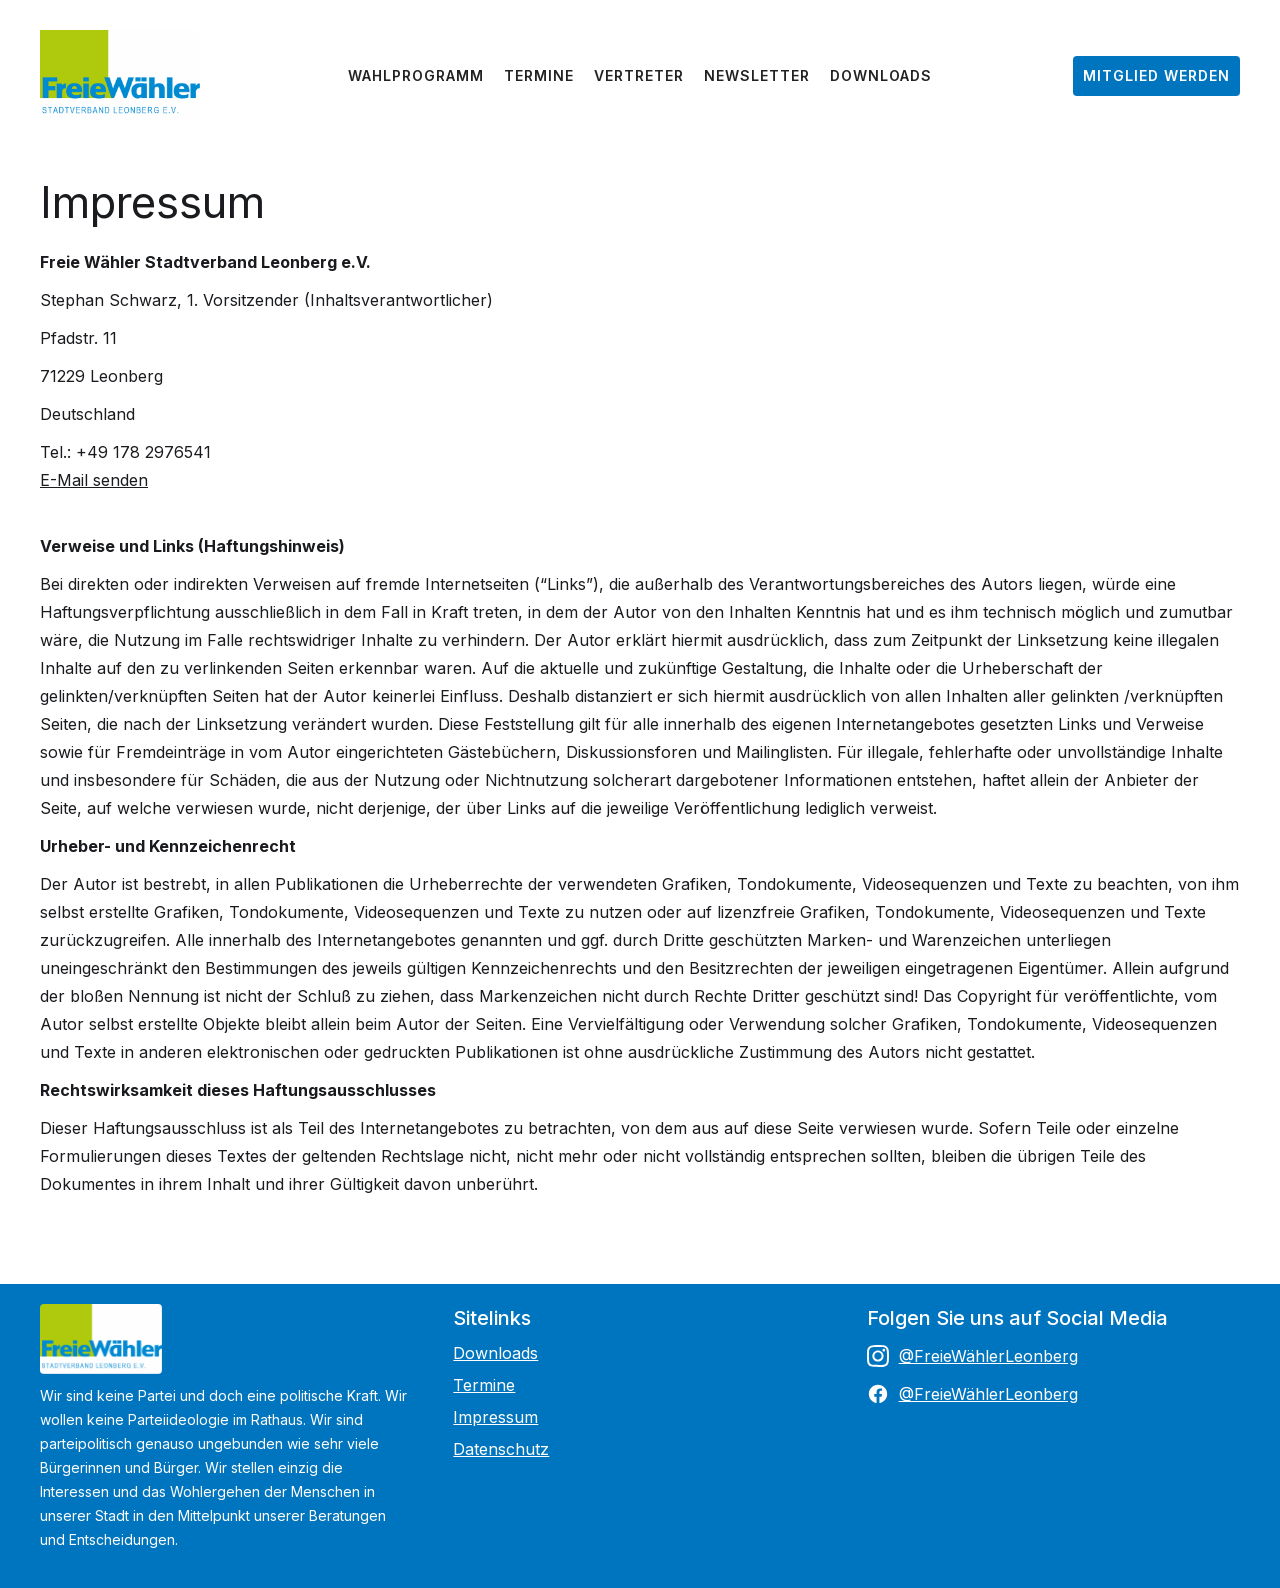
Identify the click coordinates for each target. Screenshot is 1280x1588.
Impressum (495, 1417)
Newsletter (757, 75)
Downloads (881, 75)
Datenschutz (501, 1449)
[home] (120, 75)
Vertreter (639, 75)
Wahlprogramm (416, 75)
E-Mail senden (94, 480)
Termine (539, 75)
